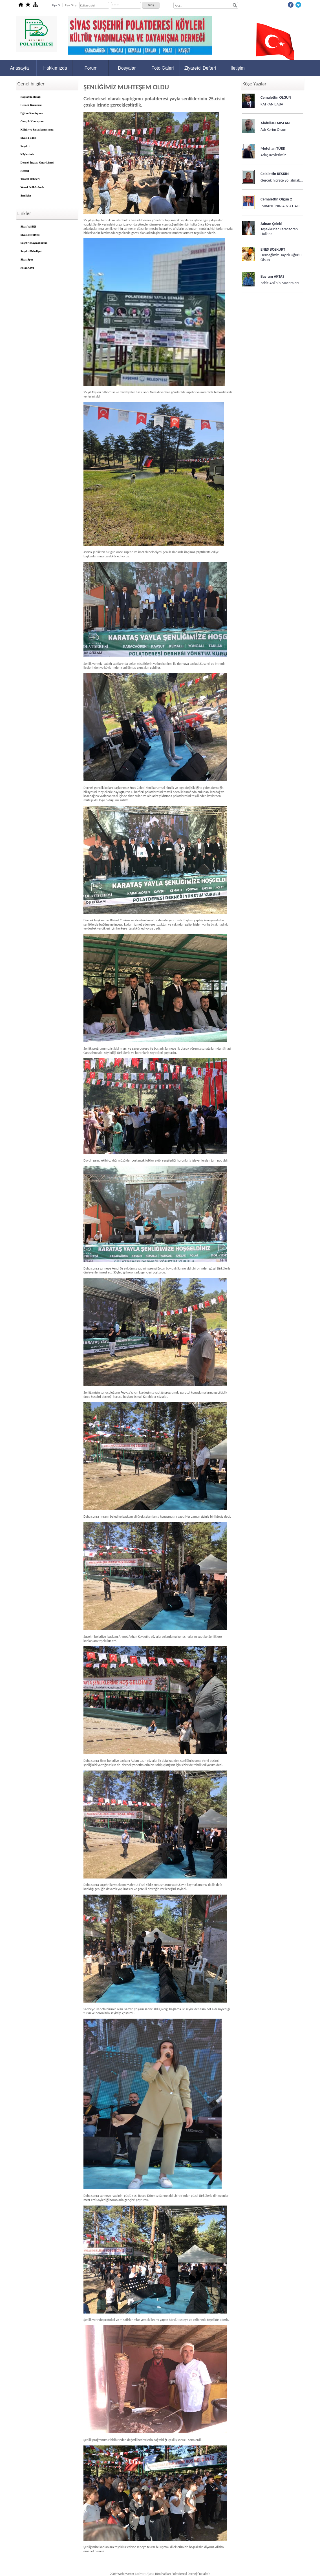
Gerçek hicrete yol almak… (282, 180)
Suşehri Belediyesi (32, 251)
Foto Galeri (162, 68)
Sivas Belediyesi (30, 234)
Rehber (25, 170)
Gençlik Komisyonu (33, 121)
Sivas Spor (27, 259)
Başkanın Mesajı (31, 96)
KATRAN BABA (272, 104)
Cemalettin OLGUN (276, 97)
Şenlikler (26, 195)
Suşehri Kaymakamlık (34, 242)
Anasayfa (19, 68)
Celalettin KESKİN (275, 173)
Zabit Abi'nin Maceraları (280, 283)
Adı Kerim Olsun (273, 129)
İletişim (238, 68)
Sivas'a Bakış (28, 137)
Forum (91, 68)
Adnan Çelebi (271, 223)
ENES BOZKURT (273, 249)
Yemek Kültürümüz (33, 187)
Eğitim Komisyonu (32, 113)
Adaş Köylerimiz (273, 155)
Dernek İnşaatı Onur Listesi (37, 162)
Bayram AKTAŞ (272, 276)
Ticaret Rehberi (30, 178)
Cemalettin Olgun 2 (276, 199)
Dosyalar (127, 68)
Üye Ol (56, 5)
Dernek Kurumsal (32, 105)
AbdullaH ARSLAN (275, 123)
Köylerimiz (27, 154)
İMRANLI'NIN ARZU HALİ (280, 206)
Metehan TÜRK (273, 148)
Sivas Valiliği (28, 226)
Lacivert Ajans (144, 2574)
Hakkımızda (55, 68)
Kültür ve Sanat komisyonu (37, 129)
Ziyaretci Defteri (200, 68)
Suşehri (25, 146)
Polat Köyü (27, 267)
